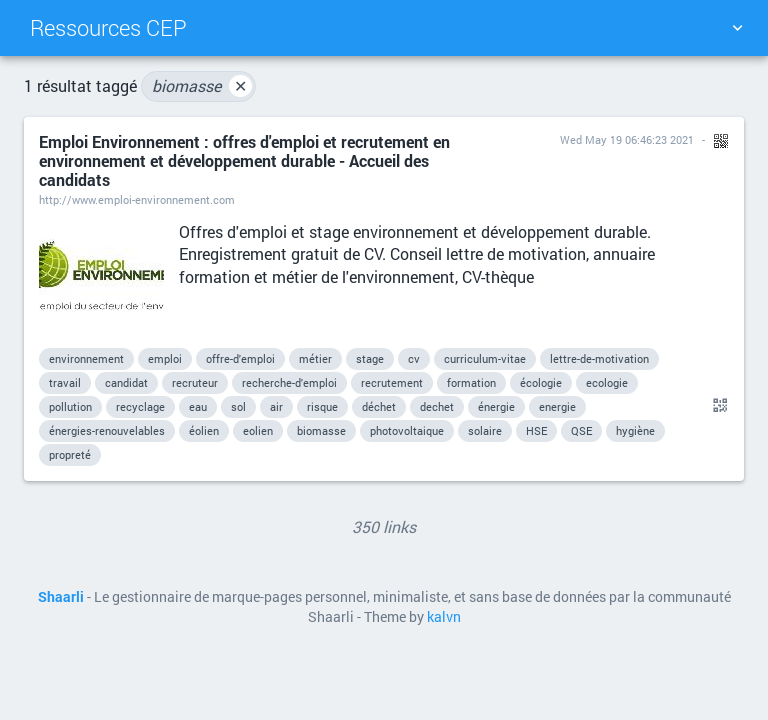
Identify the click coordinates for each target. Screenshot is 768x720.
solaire (485, 430)
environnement (86, 358)
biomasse (202, 86)
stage (370, 358)
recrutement (392, 382)
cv (414, 358)
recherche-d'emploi (289, 382)
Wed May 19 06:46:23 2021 (627, 139)
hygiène (635, 430)
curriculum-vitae (485, 358)
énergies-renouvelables (107, 430)
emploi (165, 358)
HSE (536, 430)
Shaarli (61, 597)
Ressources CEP (108, 27)
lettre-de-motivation (599, 358)
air (276, 406)
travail (65, 382)
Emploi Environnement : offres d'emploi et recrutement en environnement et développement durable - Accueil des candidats (244, 161)
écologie (541, 382)
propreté (70, 454)
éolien (204, 430)
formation (471, 382)
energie (557, 406)
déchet (379, 406)
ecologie (607, 382)
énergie (496, 406)
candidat (126, 382)
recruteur (195, 382)
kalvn (444, 617)
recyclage (140, 406)
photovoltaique (407, 430)
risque (322, 406)
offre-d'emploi (240, 358)
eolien (258, 430)
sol (238, 406)
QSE (581, 430)
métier (315, 358)
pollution (70, 406)
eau (198, 406)
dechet (437, 406)
